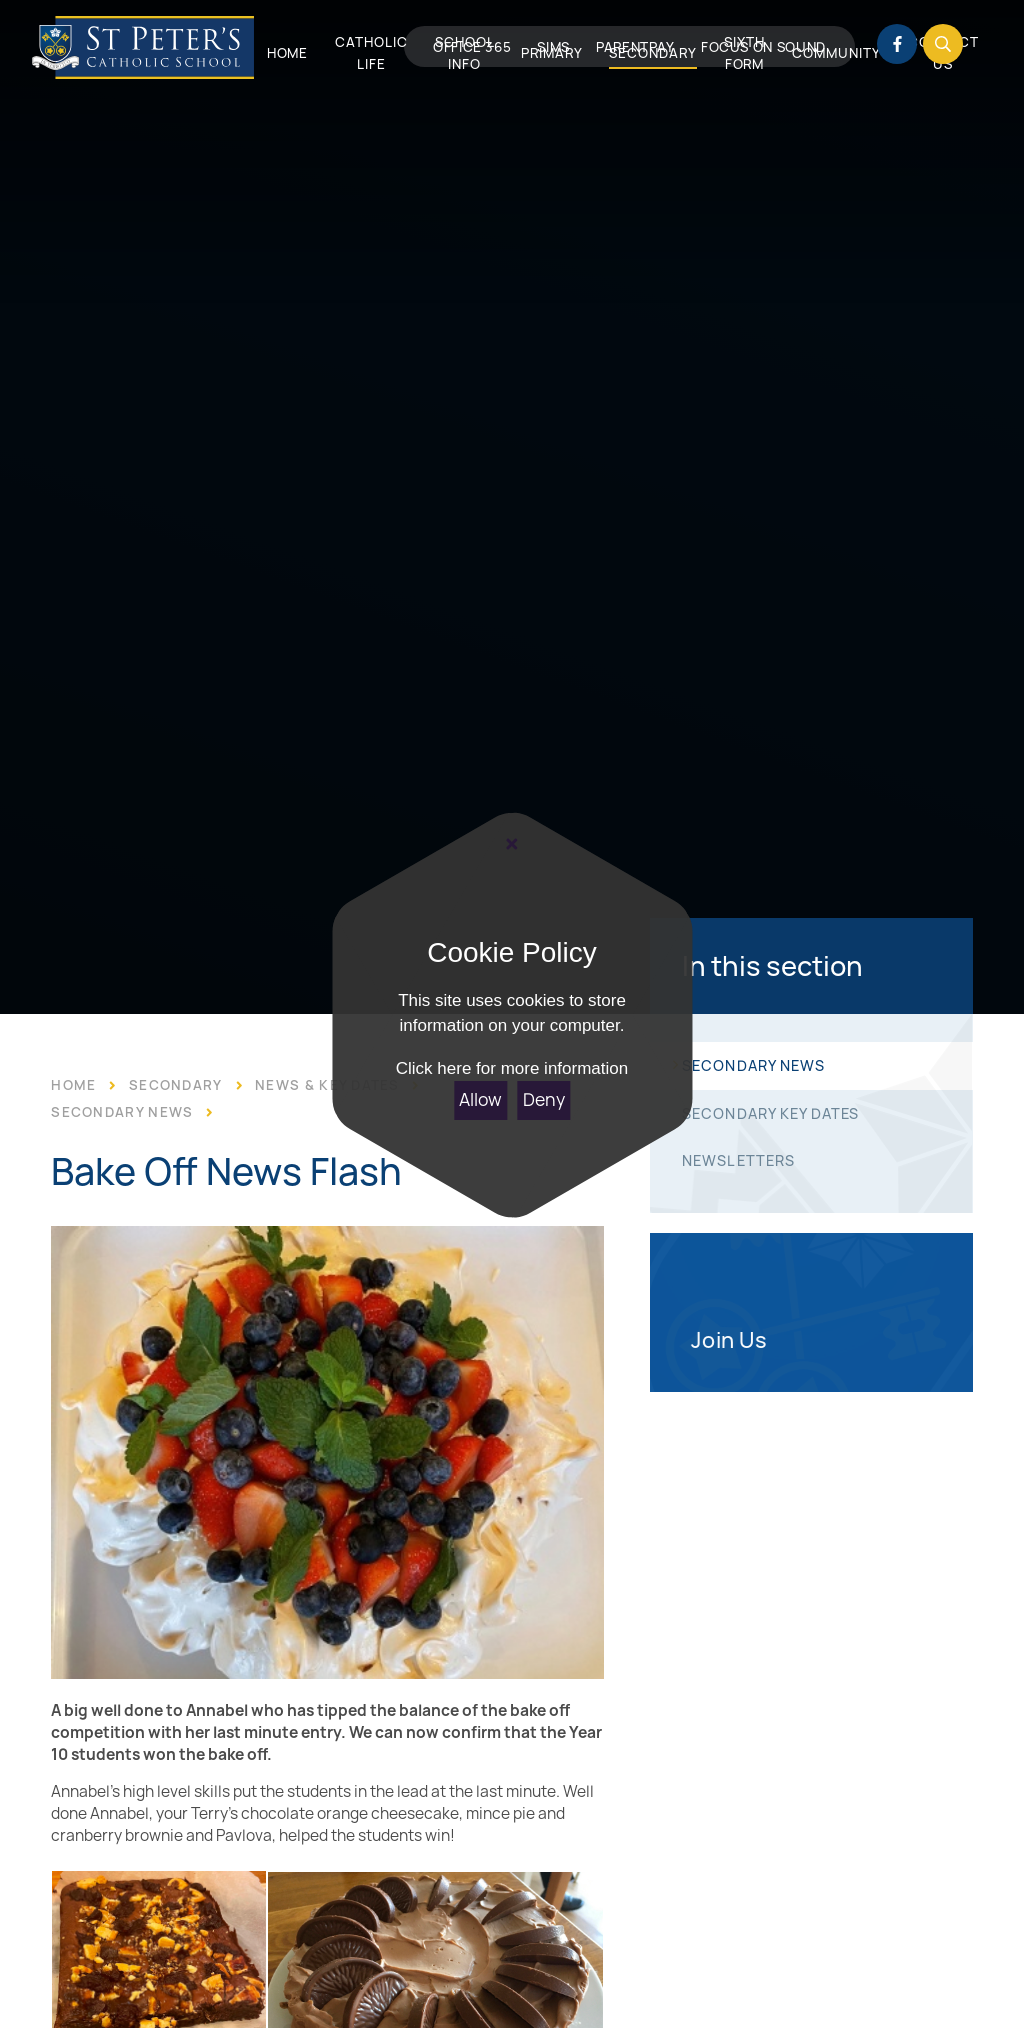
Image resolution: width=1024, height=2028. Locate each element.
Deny (544, 1099)
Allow (480, 1099)
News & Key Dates (327, 1085)
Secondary (176, 1085)
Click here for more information (512, 1068)
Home (73, 1085)
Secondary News (122, 1112)
